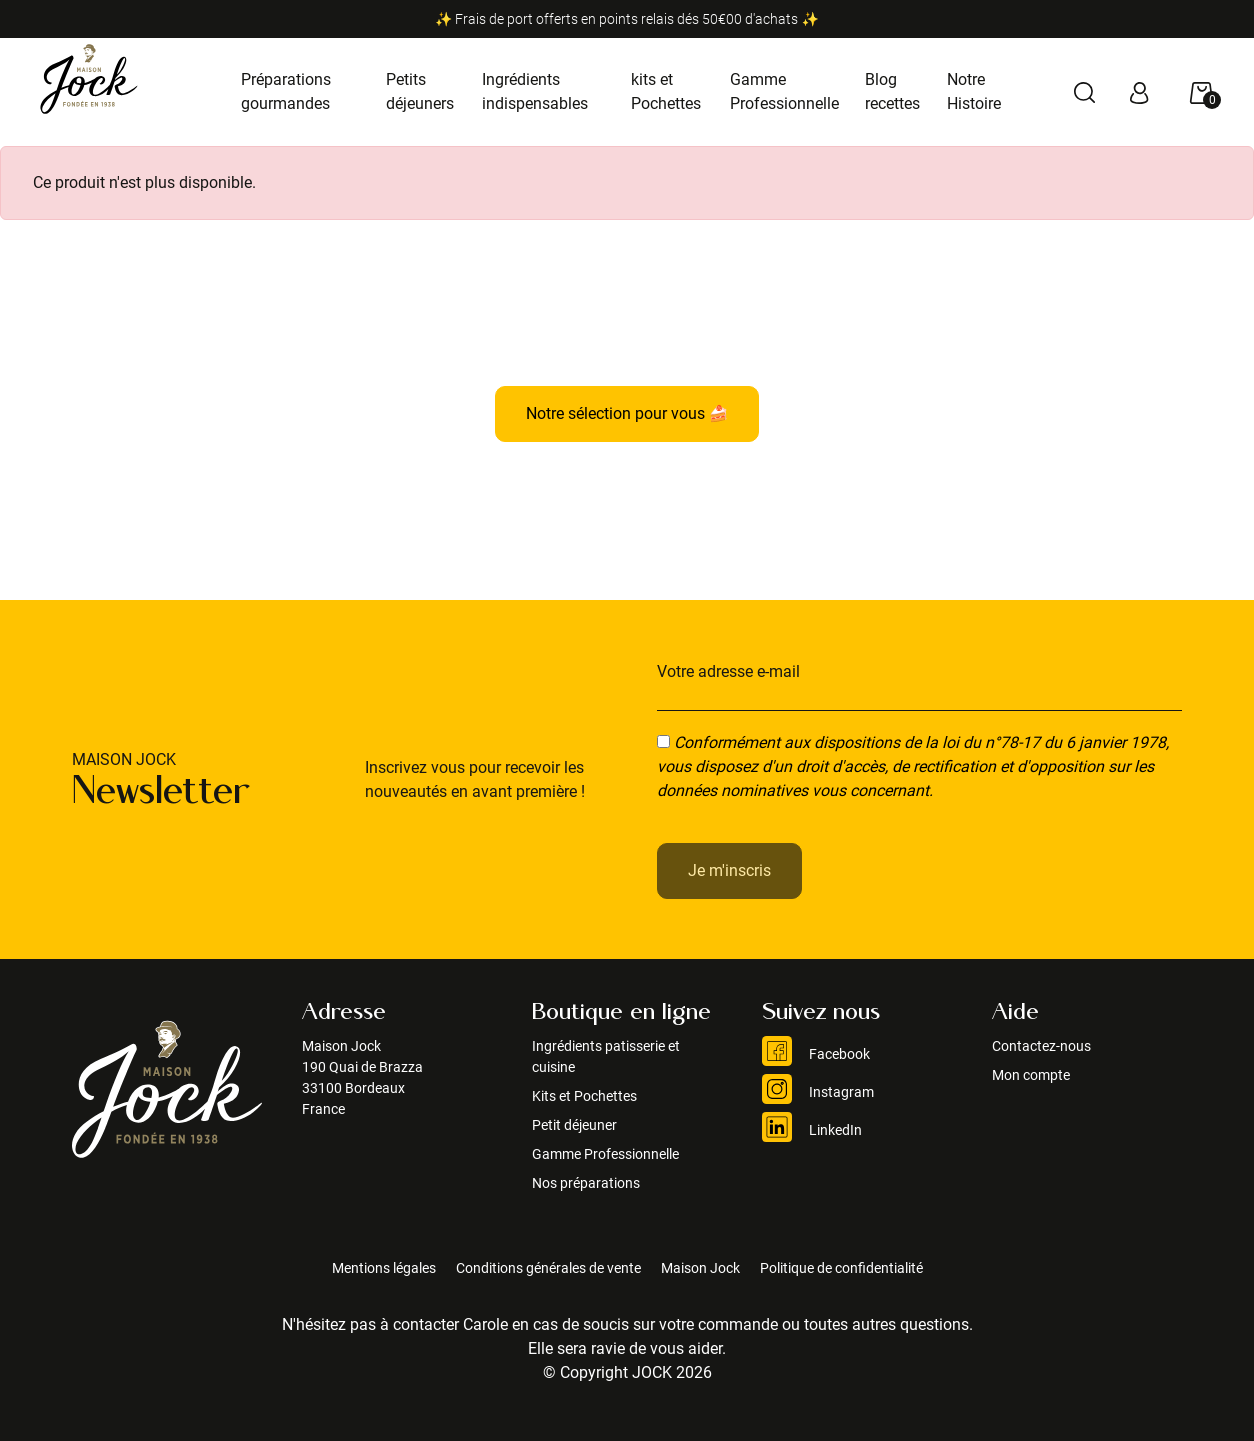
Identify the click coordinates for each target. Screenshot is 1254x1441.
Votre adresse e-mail (728, 671)
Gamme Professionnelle (605, 1154)
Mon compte (1031, 1075)
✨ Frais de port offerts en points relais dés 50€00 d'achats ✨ (627, 19)
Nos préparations (586, 1183)
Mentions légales (384, 1268)
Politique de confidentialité (841, 1268)
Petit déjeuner (574, 1125)
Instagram (818, 1092)
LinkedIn (812, 1130)
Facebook (816, 1054)
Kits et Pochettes (584, 1096)
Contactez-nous (1041, 1046)
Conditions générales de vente (548, 1268)
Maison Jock (700, 1268)
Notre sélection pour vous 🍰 (627, 413)
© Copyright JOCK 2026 (627, 1372)
